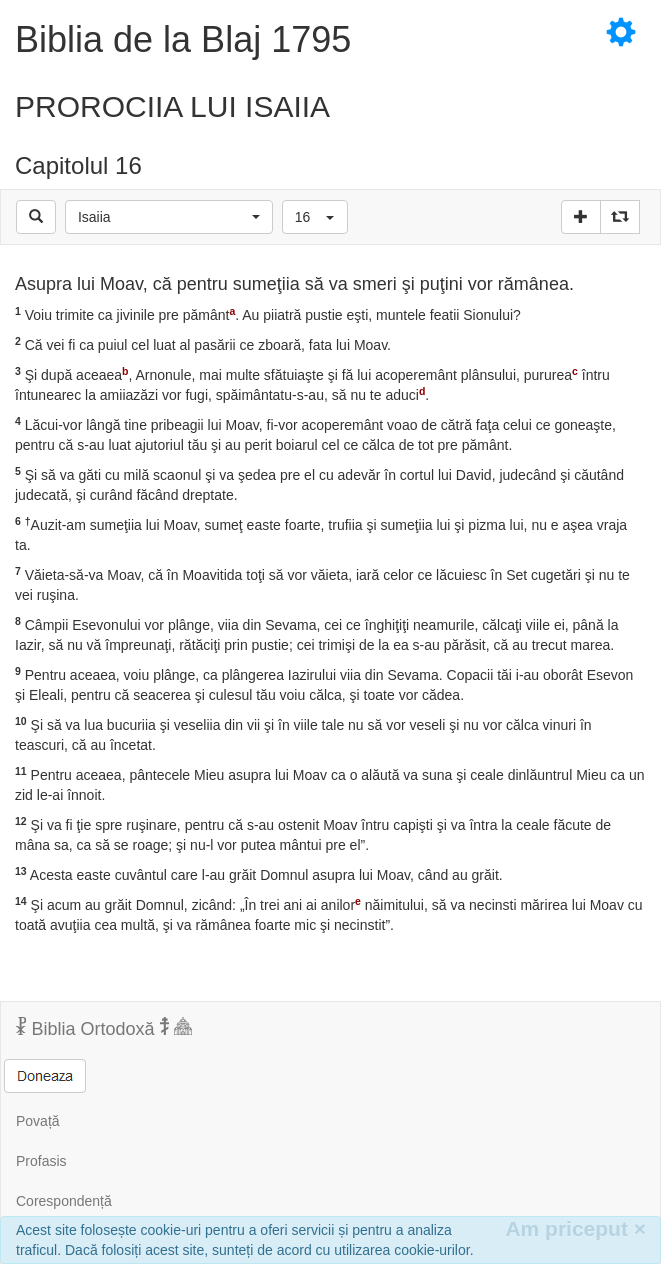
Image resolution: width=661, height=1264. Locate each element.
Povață (38, 1121)
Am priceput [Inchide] (575, 1228)
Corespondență (64, 1201)
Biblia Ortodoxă (104, 1028)
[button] (169, 217)
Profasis (41, 1161)
